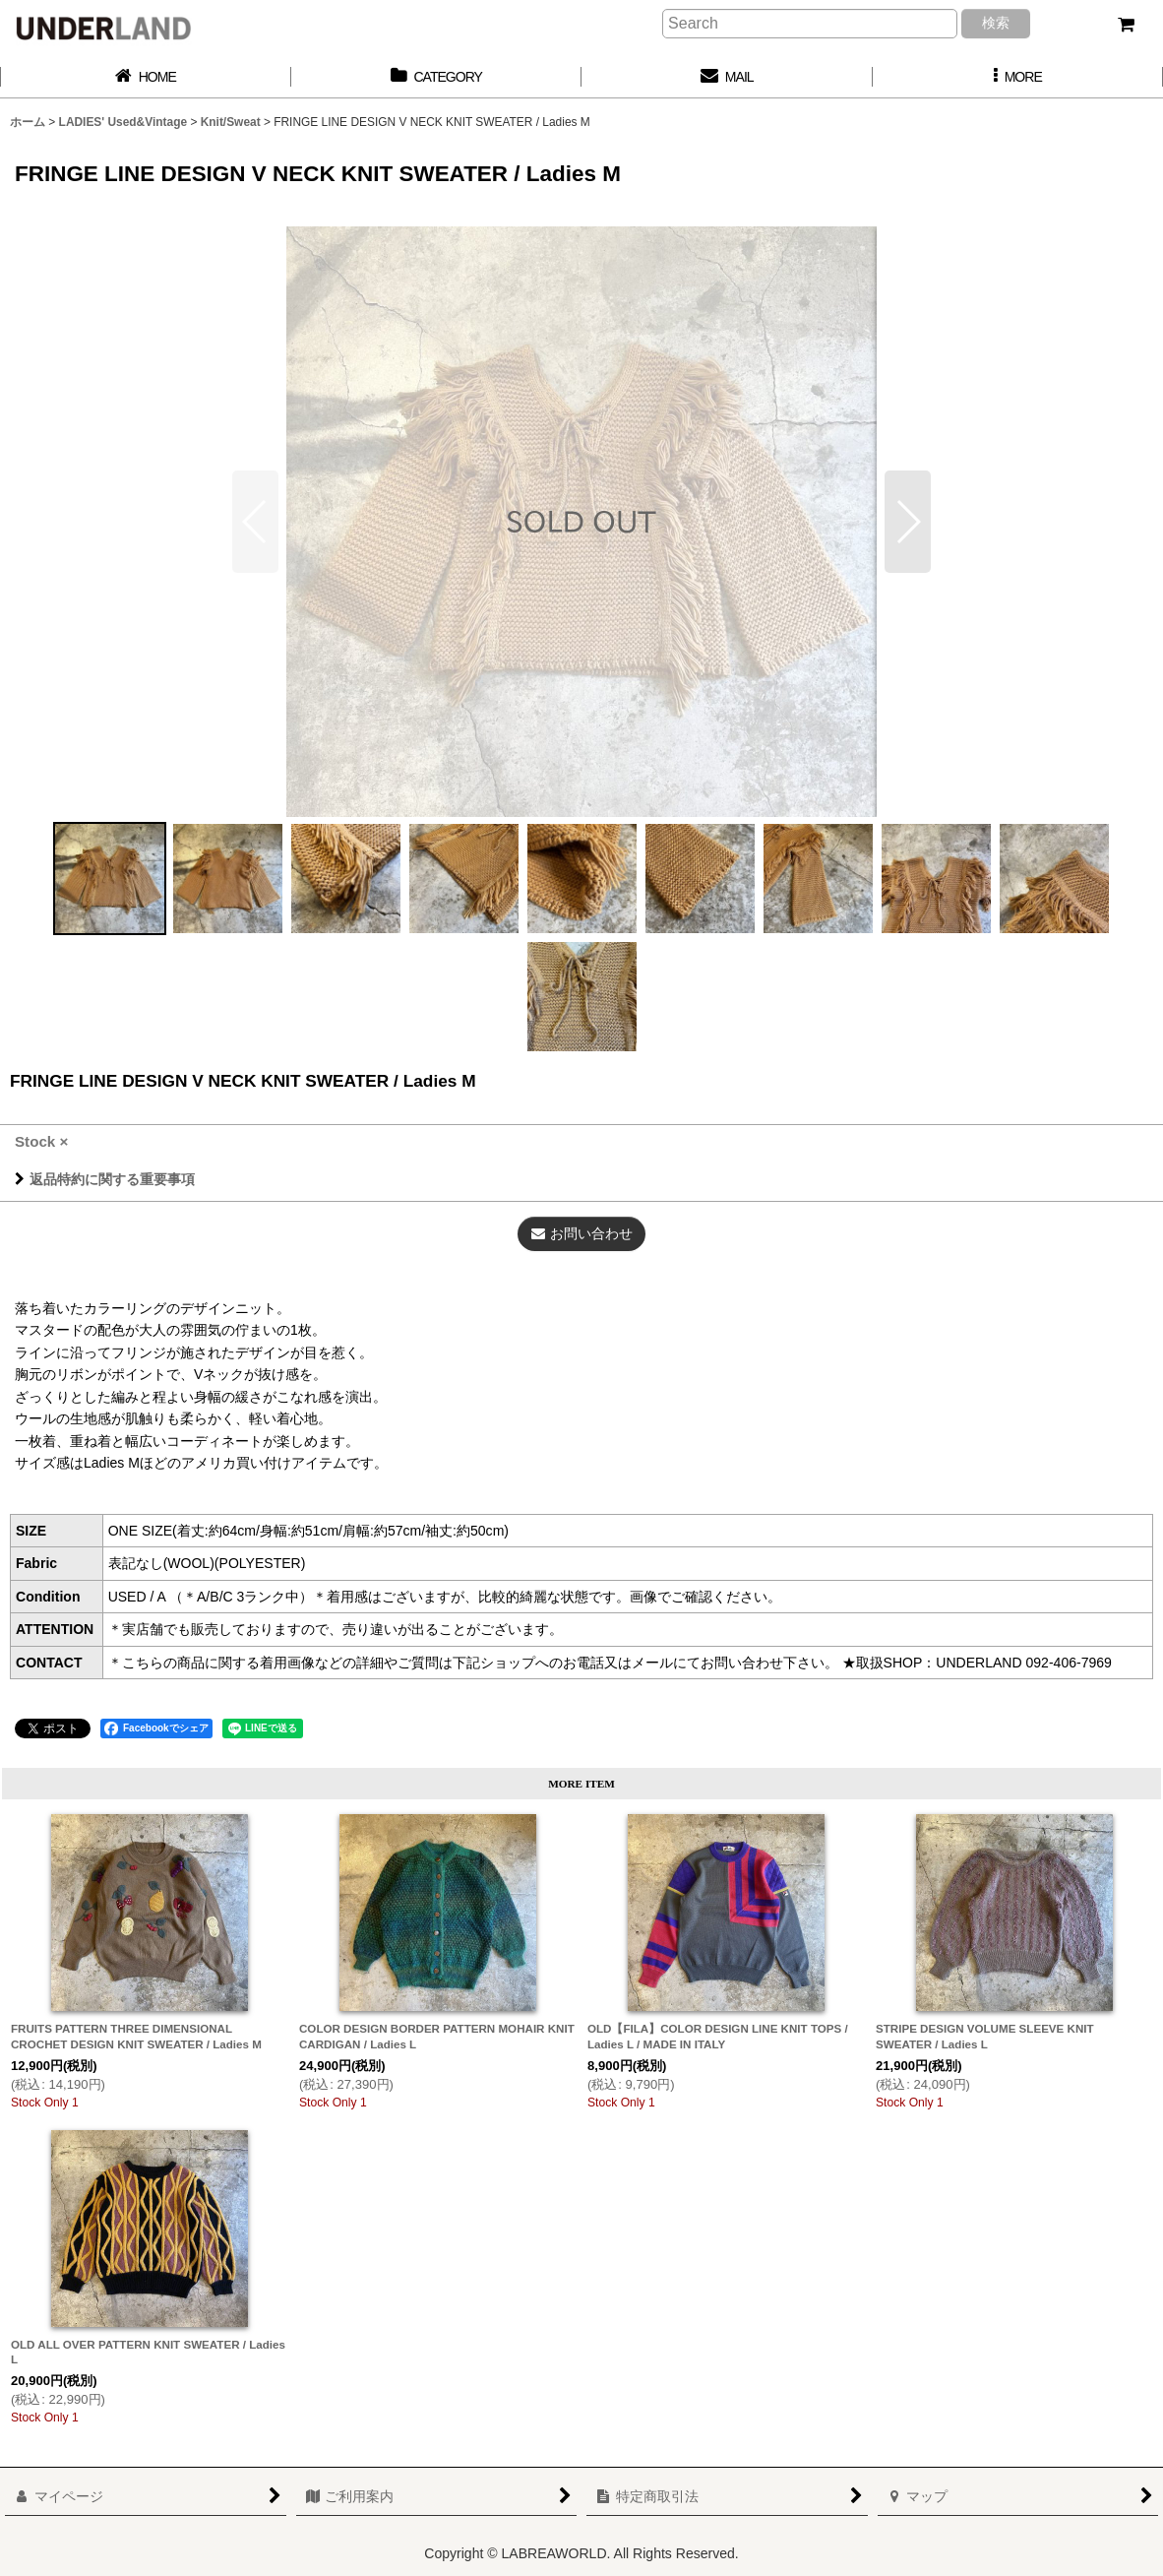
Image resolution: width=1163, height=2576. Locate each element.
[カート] (1125, 24)
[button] (1018, 77)
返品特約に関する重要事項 (105, 1179)
